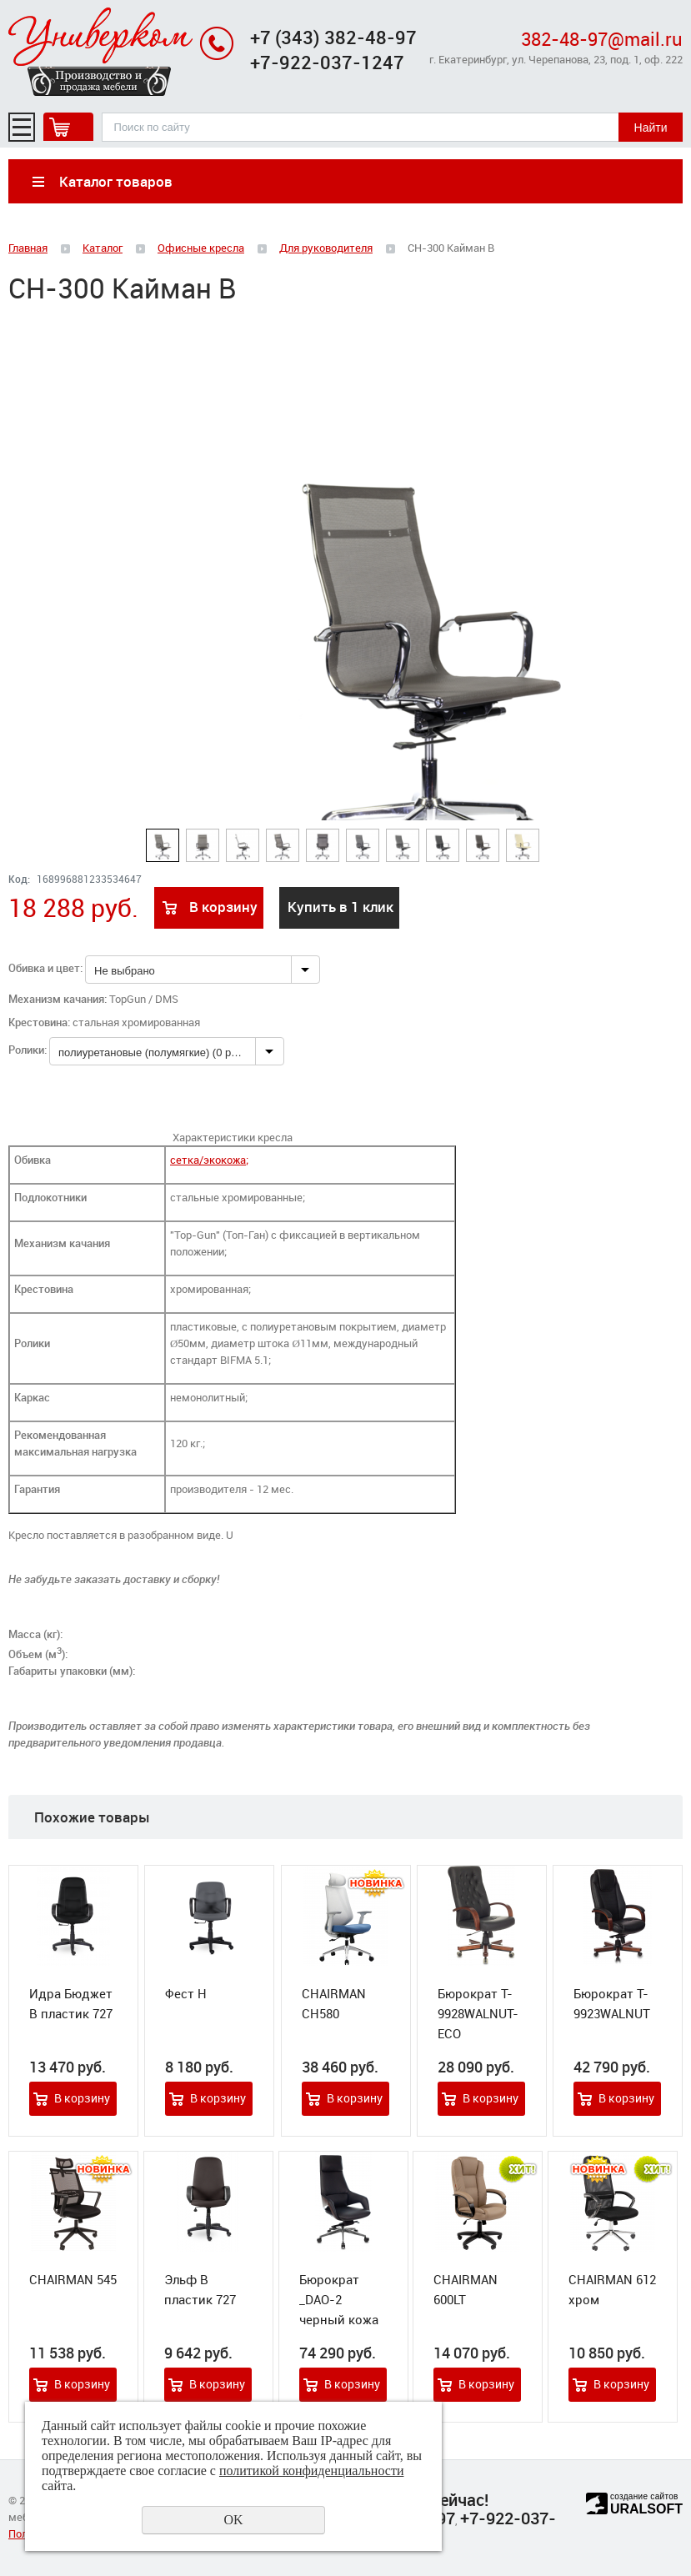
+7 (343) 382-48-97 (333, 37)
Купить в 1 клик (340, 906)
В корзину (223, 906)
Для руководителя (326, 247)
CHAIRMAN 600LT (465, 2289)
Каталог (103, 247)
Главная (28, 247)
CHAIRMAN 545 (73, 2279)
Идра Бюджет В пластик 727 (71, 2003)
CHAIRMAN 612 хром (612, 2289)
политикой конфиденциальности (311, 2470)
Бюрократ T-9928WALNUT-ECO (478, 2013)
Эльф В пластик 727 (200, 2289)
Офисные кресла (201, 247)
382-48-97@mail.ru (602, 39)
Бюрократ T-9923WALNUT (611, 2003)
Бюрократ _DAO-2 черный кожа (338, 2299)
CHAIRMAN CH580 (334, 2003)
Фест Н (186, 1993)
